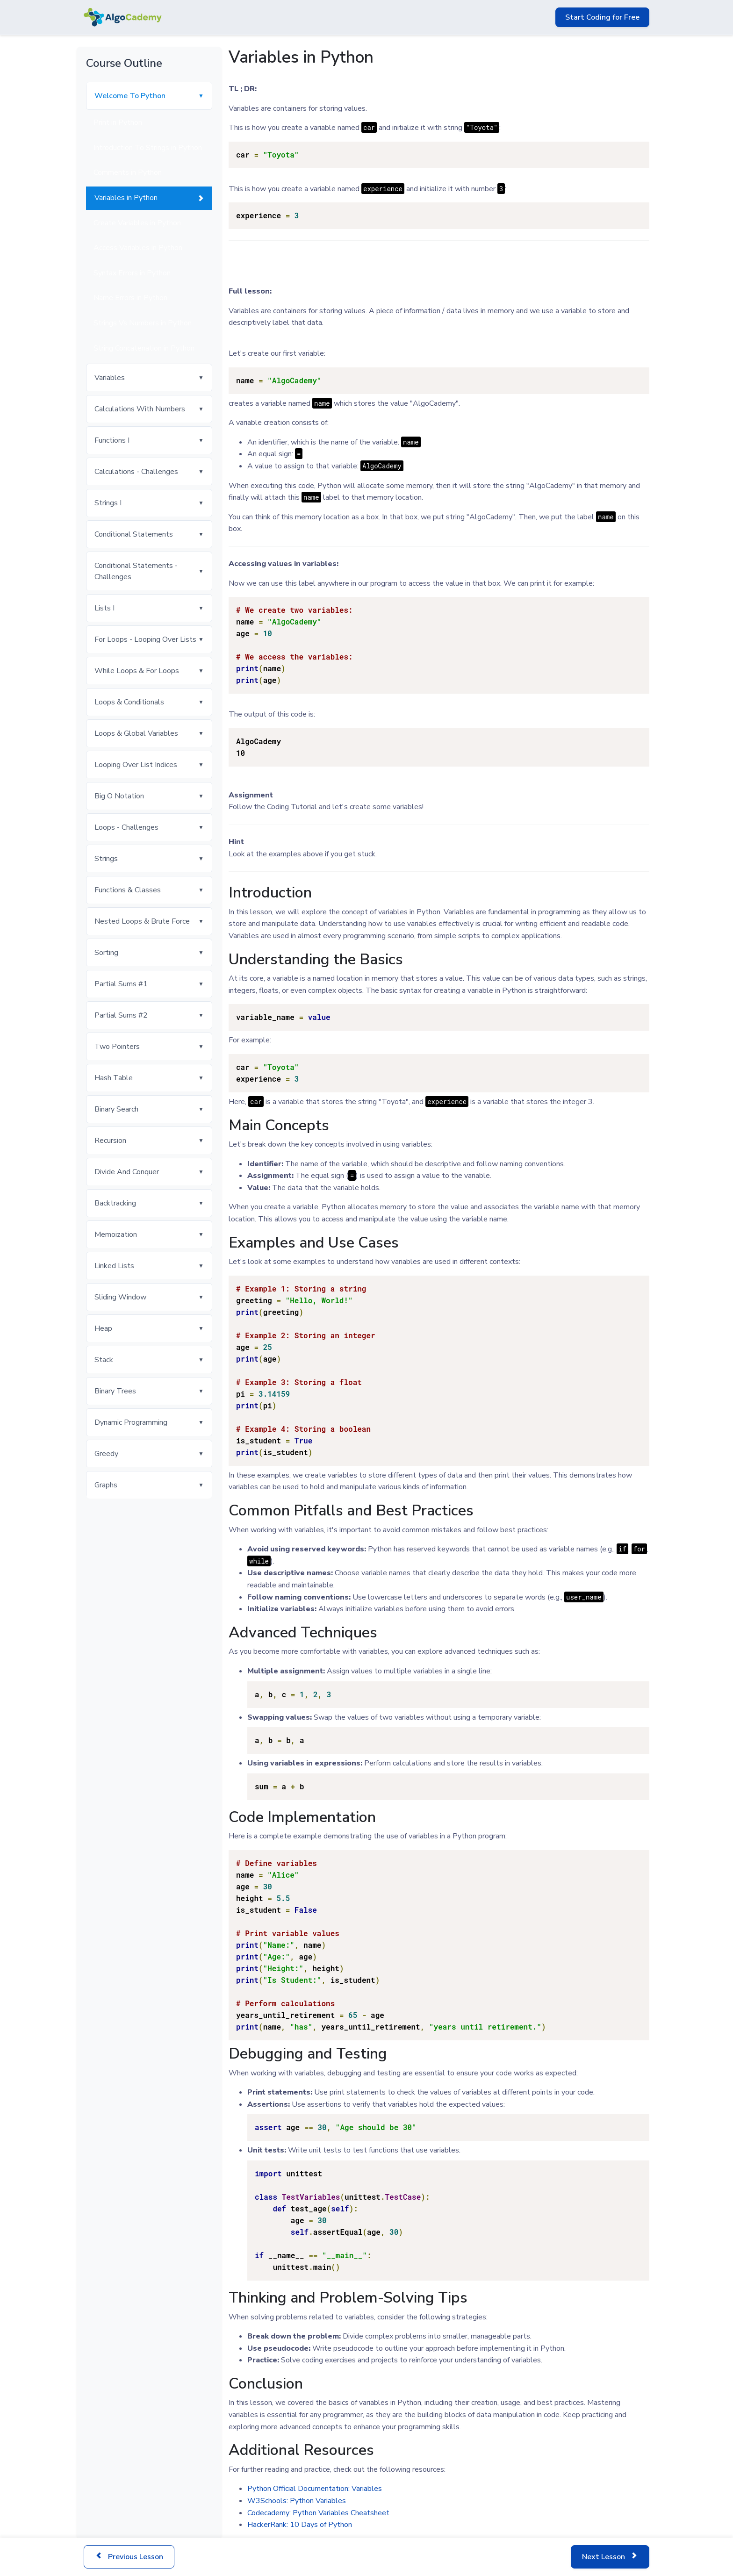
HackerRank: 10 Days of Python (299, 2524)
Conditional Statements (133, 534)
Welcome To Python (129, 96)
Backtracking (115, 1203)
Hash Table (113, 1078)
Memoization (115, 1234)
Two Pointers (117, 1046)
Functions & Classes (127, 890)
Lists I (104, 608)
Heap (103, 1328)
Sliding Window (120, 1297)
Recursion (110, 1140)
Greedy (106, 1454)
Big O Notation (119, 796)
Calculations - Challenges (136, 471)
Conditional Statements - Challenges (136, 571)
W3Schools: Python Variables (296, 2501)
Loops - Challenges (126, 827)
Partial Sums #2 (121, 1015)
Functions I (111, 440)
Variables (109, 378)
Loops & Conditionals (129, 702)
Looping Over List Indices (135, 765)
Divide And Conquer (126, 1172)
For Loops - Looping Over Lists (145, 639)
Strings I (108, 503)
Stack (103, 1360)
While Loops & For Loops (136, 671)
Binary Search (116, 1109)
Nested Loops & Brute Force (142, 921)
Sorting (106, 952)
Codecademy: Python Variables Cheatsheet (318, 2513)
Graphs (105, 1485)
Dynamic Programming (130, 1422)
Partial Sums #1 (121, 984)
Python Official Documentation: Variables (314, 2488)
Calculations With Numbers (139, 409)
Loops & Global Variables (136, 733)
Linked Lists (114, 1266)
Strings (106, 859)
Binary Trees (115, 1391)
